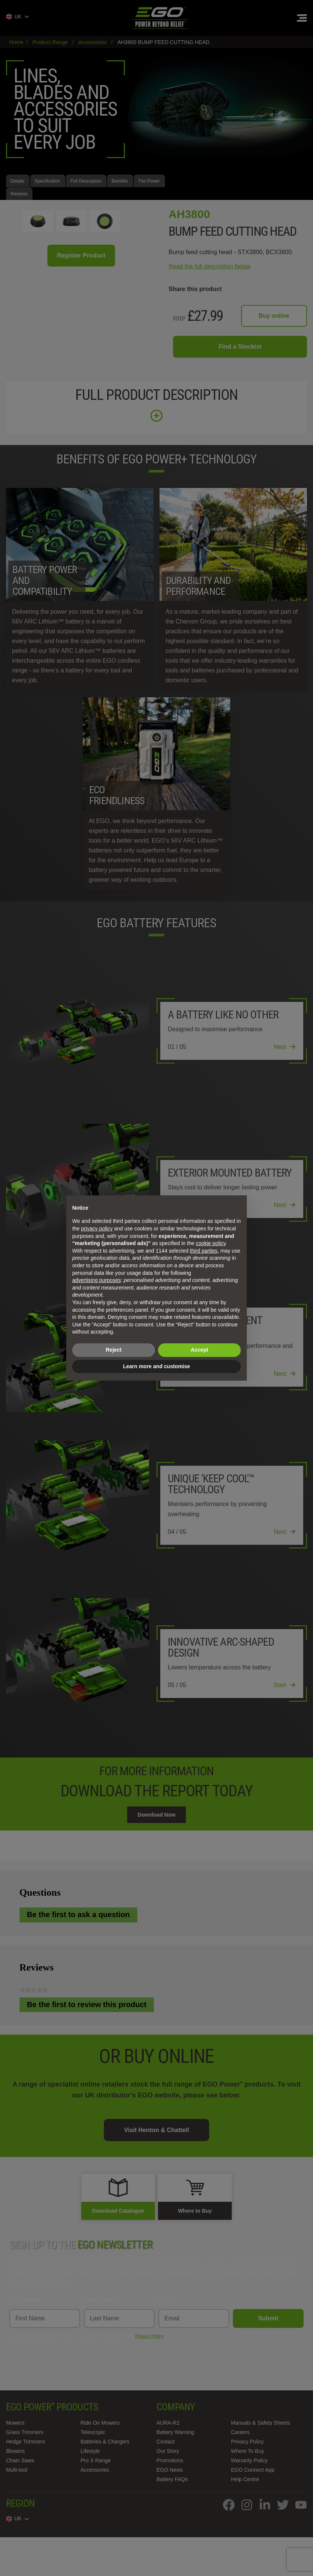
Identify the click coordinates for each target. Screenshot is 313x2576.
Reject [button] (114, 1350)
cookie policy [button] (210, 1243)
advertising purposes (96, 1280)
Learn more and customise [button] (156, 1366)
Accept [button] (199, 1350)
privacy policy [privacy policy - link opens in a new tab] (96, 1229)
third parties (203, 1251)
